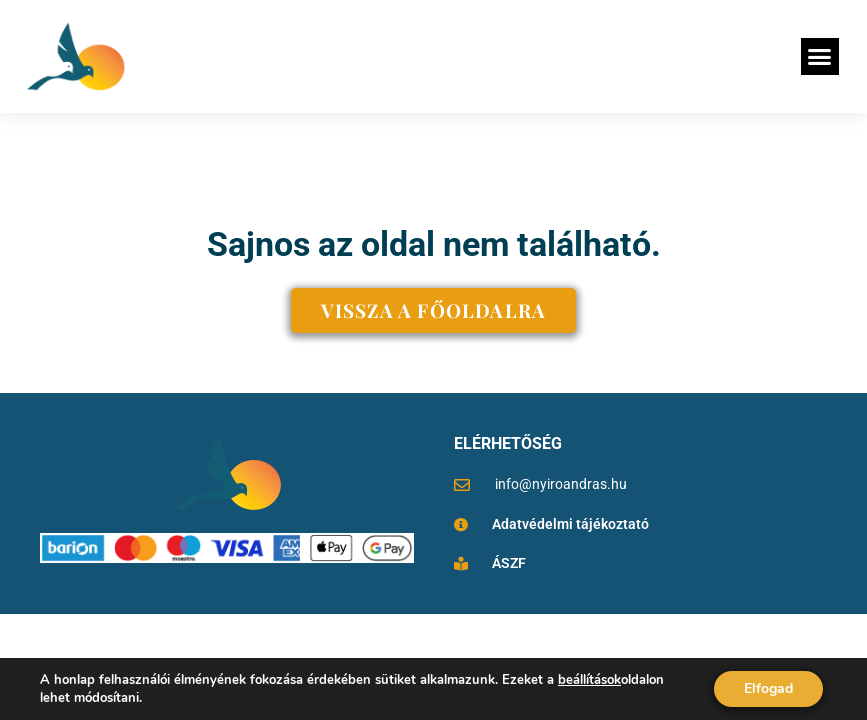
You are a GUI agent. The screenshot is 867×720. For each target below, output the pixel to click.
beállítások (589, 680)
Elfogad (768, 688)
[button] (820, 57)
